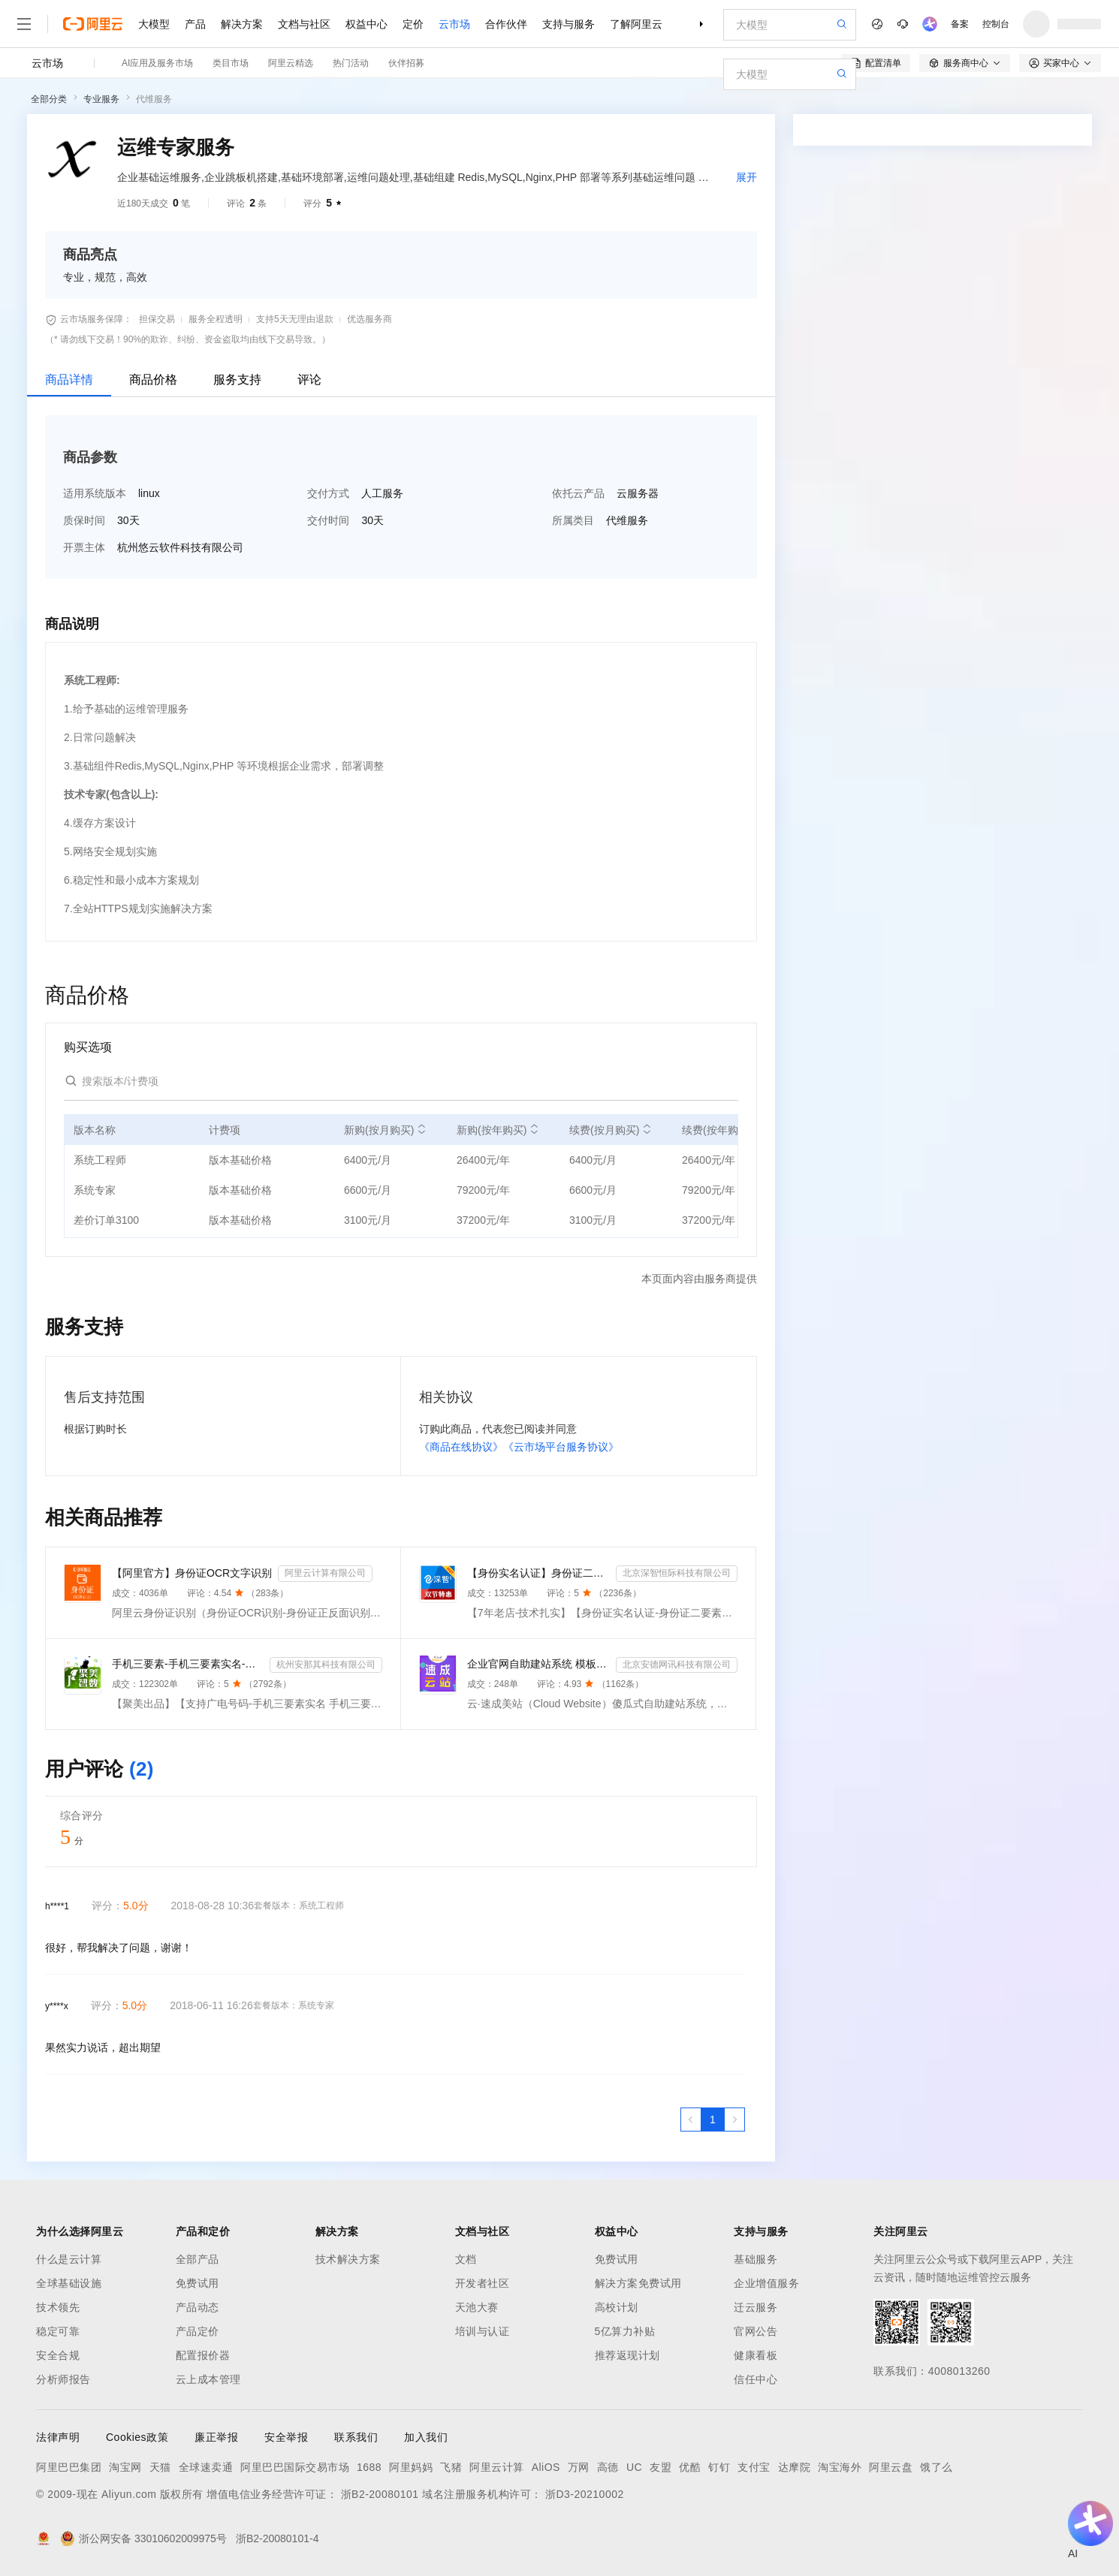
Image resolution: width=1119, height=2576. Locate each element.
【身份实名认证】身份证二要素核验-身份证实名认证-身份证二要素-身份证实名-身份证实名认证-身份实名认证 (538, 1573)
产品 (195, 24)
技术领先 (58, 2307)
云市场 (454, 24)
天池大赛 (477, 2307)
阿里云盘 (890, 2467)
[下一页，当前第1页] (734, 2119)
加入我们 (426, 2437)
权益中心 (366, 24)
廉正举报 (216, 2437)
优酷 (690, 2467)
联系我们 (356, 2437)
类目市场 (231, 63)
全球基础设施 (68, 2283)
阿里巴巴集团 (68, 2467)
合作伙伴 (506, 24)
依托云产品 (578, 493)
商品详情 (69, 379)
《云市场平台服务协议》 (561, 1447)
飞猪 (451, 2467)
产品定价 (197, 2331)
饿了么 (936, 2467)
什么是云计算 (68, 2259)
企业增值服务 (766, 2283)
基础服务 (755, 2259)
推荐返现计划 (627, 2355)
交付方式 (328, 493)
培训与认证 (482, 2331)
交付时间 (328, 520)
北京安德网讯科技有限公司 (677, 1664)
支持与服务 (568, 24)
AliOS (546, 2467)
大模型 (154, 24)
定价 (413, 24)
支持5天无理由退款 (294, 319)
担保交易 (157, 319)
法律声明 (58, 2437)
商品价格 (153, 379)
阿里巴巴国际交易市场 (294, 2467)
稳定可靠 (58, 2331)
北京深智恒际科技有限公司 (677, 1573)
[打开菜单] (24, 24)
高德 (608, 2467)
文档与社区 (304, 24)
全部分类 (49, 99)
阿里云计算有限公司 (325, 1573)
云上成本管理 (208, 2379)
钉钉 (719, 2467)
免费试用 (197, 2283)
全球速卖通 (206, 2467)
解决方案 (242, 24)
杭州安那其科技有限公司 (326, 1664)
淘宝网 (125, 2467)
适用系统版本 (94, 493)
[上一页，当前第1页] (690, 2119)
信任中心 (755, 2379)
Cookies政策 (137, 2437)
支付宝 (754, 2467)
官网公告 (755, 2331)
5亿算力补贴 (625, 2331)
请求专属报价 (1006, 407)
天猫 (160, 2467)
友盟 (660, 2467)
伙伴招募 (406, 63)
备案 (960, 24)
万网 (579, 2467)
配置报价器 (203, 2355)
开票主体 (84, 547)
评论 (309, 379)
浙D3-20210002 (584, 2494)
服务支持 (237, 379)
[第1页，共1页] (712, 2119)
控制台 (995, 24)
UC (634, 2467)
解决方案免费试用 (638, 2283)
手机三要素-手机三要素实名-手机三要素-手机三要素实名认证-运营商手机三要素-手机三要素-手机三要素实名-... (188, 1664)
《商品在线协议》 (461, 1447)
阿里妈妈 (411, 2467)
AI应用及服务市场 (157, 63)
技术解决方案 (348, 2259)
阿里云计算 (496, 2467)
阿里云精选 (290, 63)
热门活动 (351, 63)
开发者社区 (482, 2283)
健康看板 (755, 2355)
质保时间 (84, 520)
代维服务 (154, 99)
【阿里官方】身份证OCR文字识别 (192, 1573)
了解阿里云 (636, 24)
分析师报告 (63, 2379)
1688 (369, 2467)
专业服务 (101, 99)
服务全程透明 (216, 319)
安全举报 (286, 2437)
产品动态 (197, 2307)
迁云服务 (755, 2307)
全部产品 (197, 2259)
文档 (466, 2259)
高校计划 (616, 2307)
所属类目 (573, 520)
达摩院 (794, 2467)
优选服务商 (369, 319)
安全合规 (58, 2355)
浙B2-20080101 (380, 2494)
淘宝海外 (839, 2467)
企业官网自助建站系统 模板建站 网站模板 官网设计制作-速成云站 (538, 1664)
